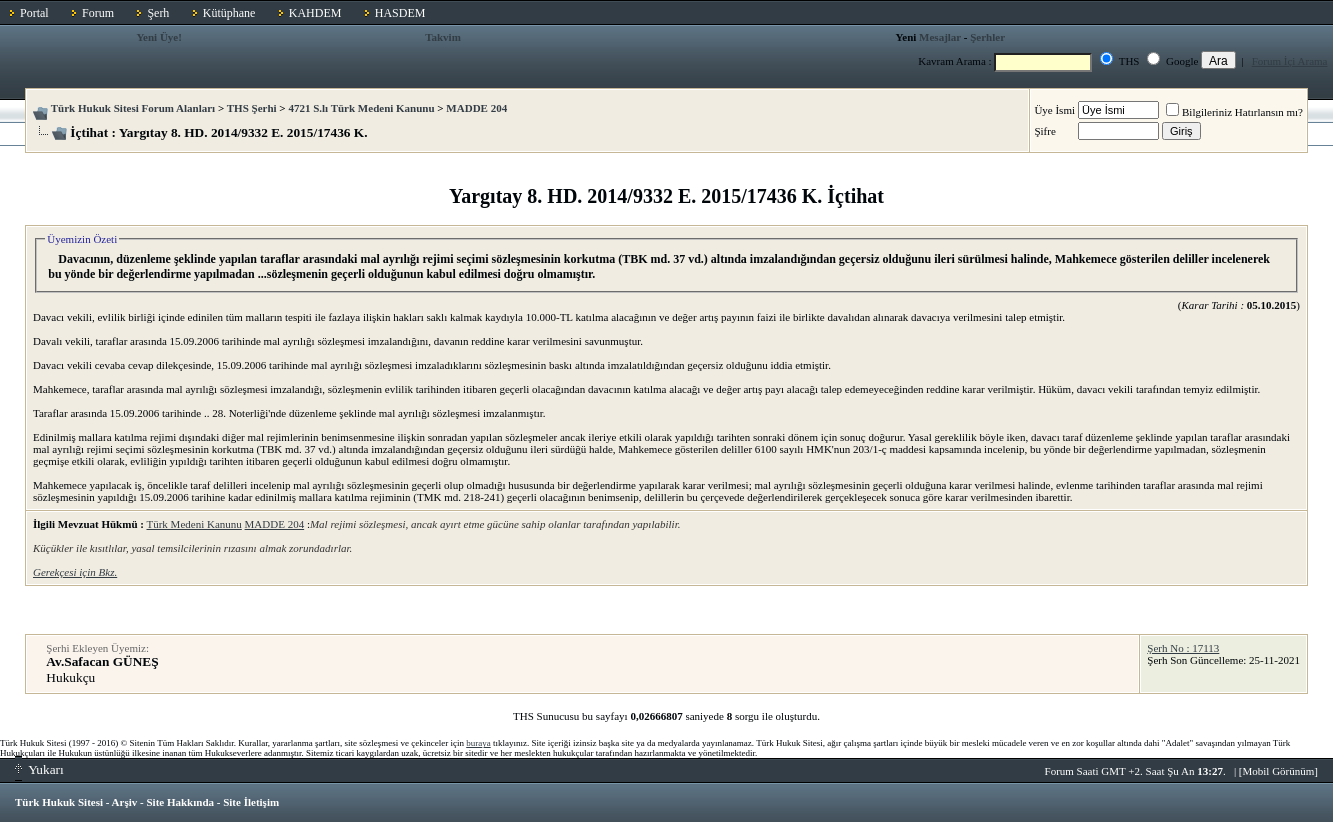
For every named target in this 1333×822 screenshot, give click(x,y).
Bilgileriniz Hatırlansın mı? (1234, 112)
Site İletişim (251, 802)
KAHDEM (315, 13)
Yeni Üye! (159, 37)
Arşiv (125, 802)
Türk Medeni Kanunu (193, 524)
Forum (98, 13)
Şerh (158, 13)
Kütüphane (229, 13)
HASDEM (400, 13)
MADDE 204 (476, 108)
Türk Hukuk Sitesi (59, 802)
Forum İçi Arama (1290, 61)
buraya (478, 743)
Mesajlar (940, 37)
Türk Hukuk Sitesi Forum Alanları (133, 108)
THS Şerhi (252, 108)
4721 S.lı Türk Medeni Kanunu (361, 108)
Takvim (443, 37)
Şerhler (987, 37)
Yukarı (39, 769)
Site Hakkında (180, 802)
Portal (34, 13)
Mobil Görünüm (1279, 771)
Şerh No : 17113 (1183, 648)
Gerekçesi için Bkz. (75, 572)
